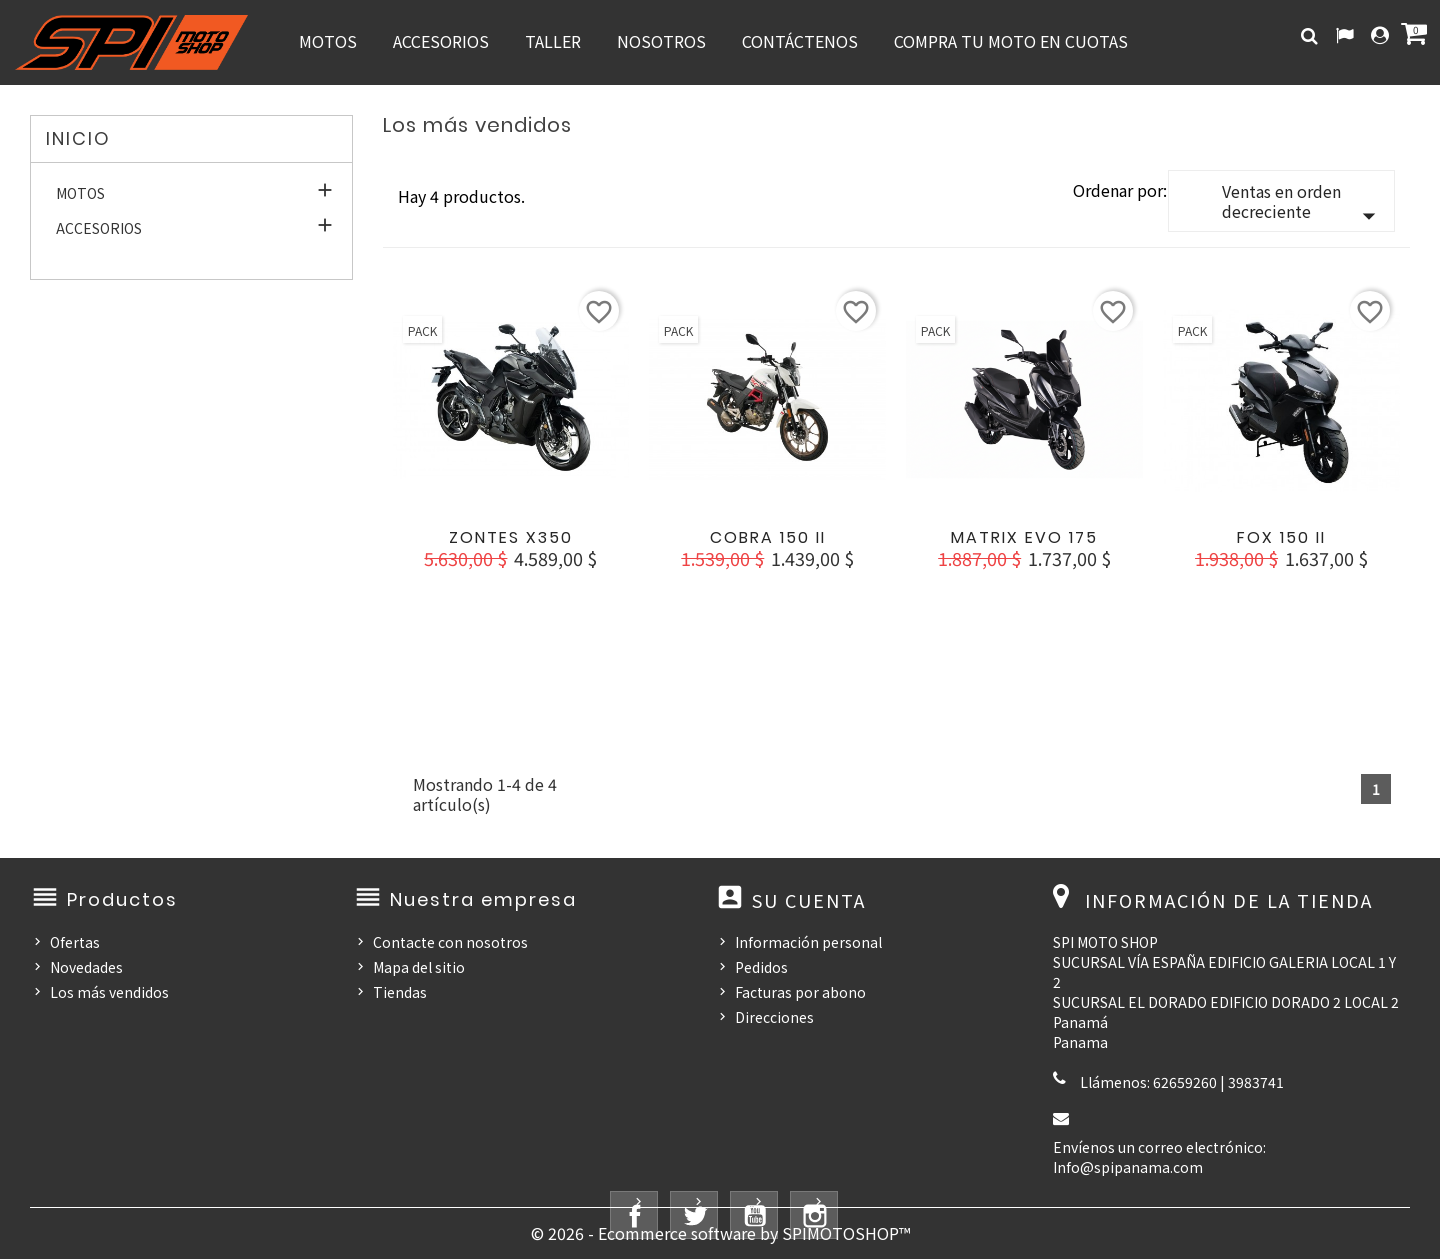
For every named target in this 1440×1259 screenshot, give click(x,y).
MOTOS (328, 41)
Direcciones (774, 1017)
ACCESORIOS (441, 41)
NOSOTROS (661, 41)
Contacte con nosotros (450, 942)
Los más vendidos (109, 992)
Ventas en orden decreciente (1303, 205)
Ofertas (75, 942)
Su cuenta (809, 900)
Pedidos (761, 967)
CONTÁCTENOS (800, 41)
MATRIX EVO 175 (1024, 537)
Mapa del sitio (419, 967)
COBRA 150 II (768, 537)
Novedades (86, 967)
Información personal (808, 942)
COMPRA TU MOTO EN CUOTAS (1011, 41)
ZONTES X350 (511, 537)
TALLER (553, 41)
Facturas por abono (800, 992)
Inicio (78, 138)
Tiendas (400, 992)
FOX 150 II (1281, 537)
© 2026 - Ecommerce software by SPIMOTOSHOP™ (720, 1233)
